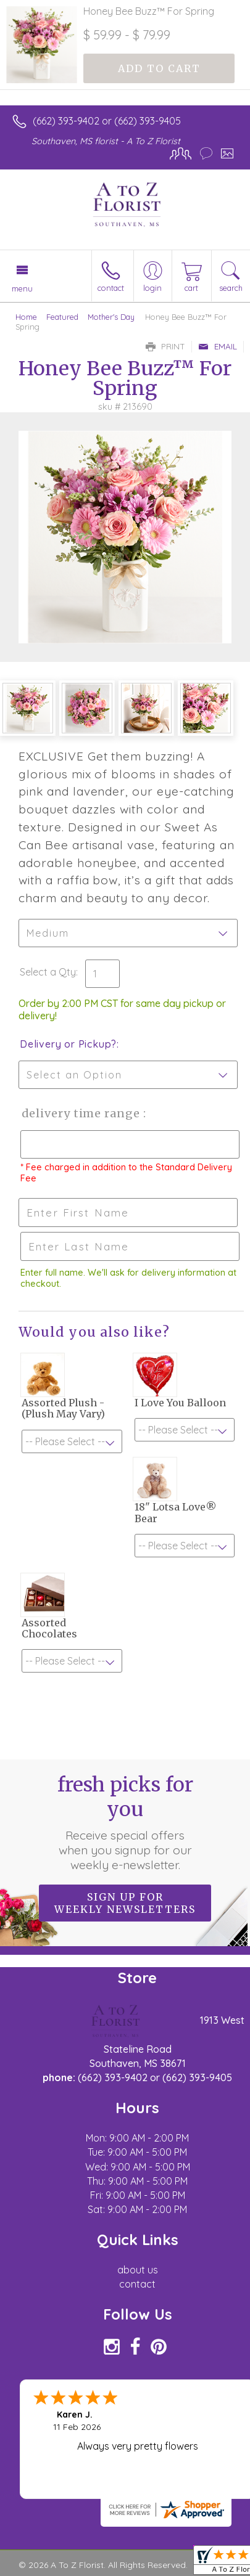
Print (165, 346)
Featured (62, 317)
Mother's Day (111, 317)
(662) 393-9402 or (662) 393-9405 (107, 121)
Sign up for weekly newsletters (125, 1903)
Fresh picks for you (125, 1822)
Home (26, 317)
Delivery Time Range (80, 1113)
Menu (22, 288)
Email (217, 346)
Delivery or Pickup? (68, 1044)
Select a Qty (48, 972)
